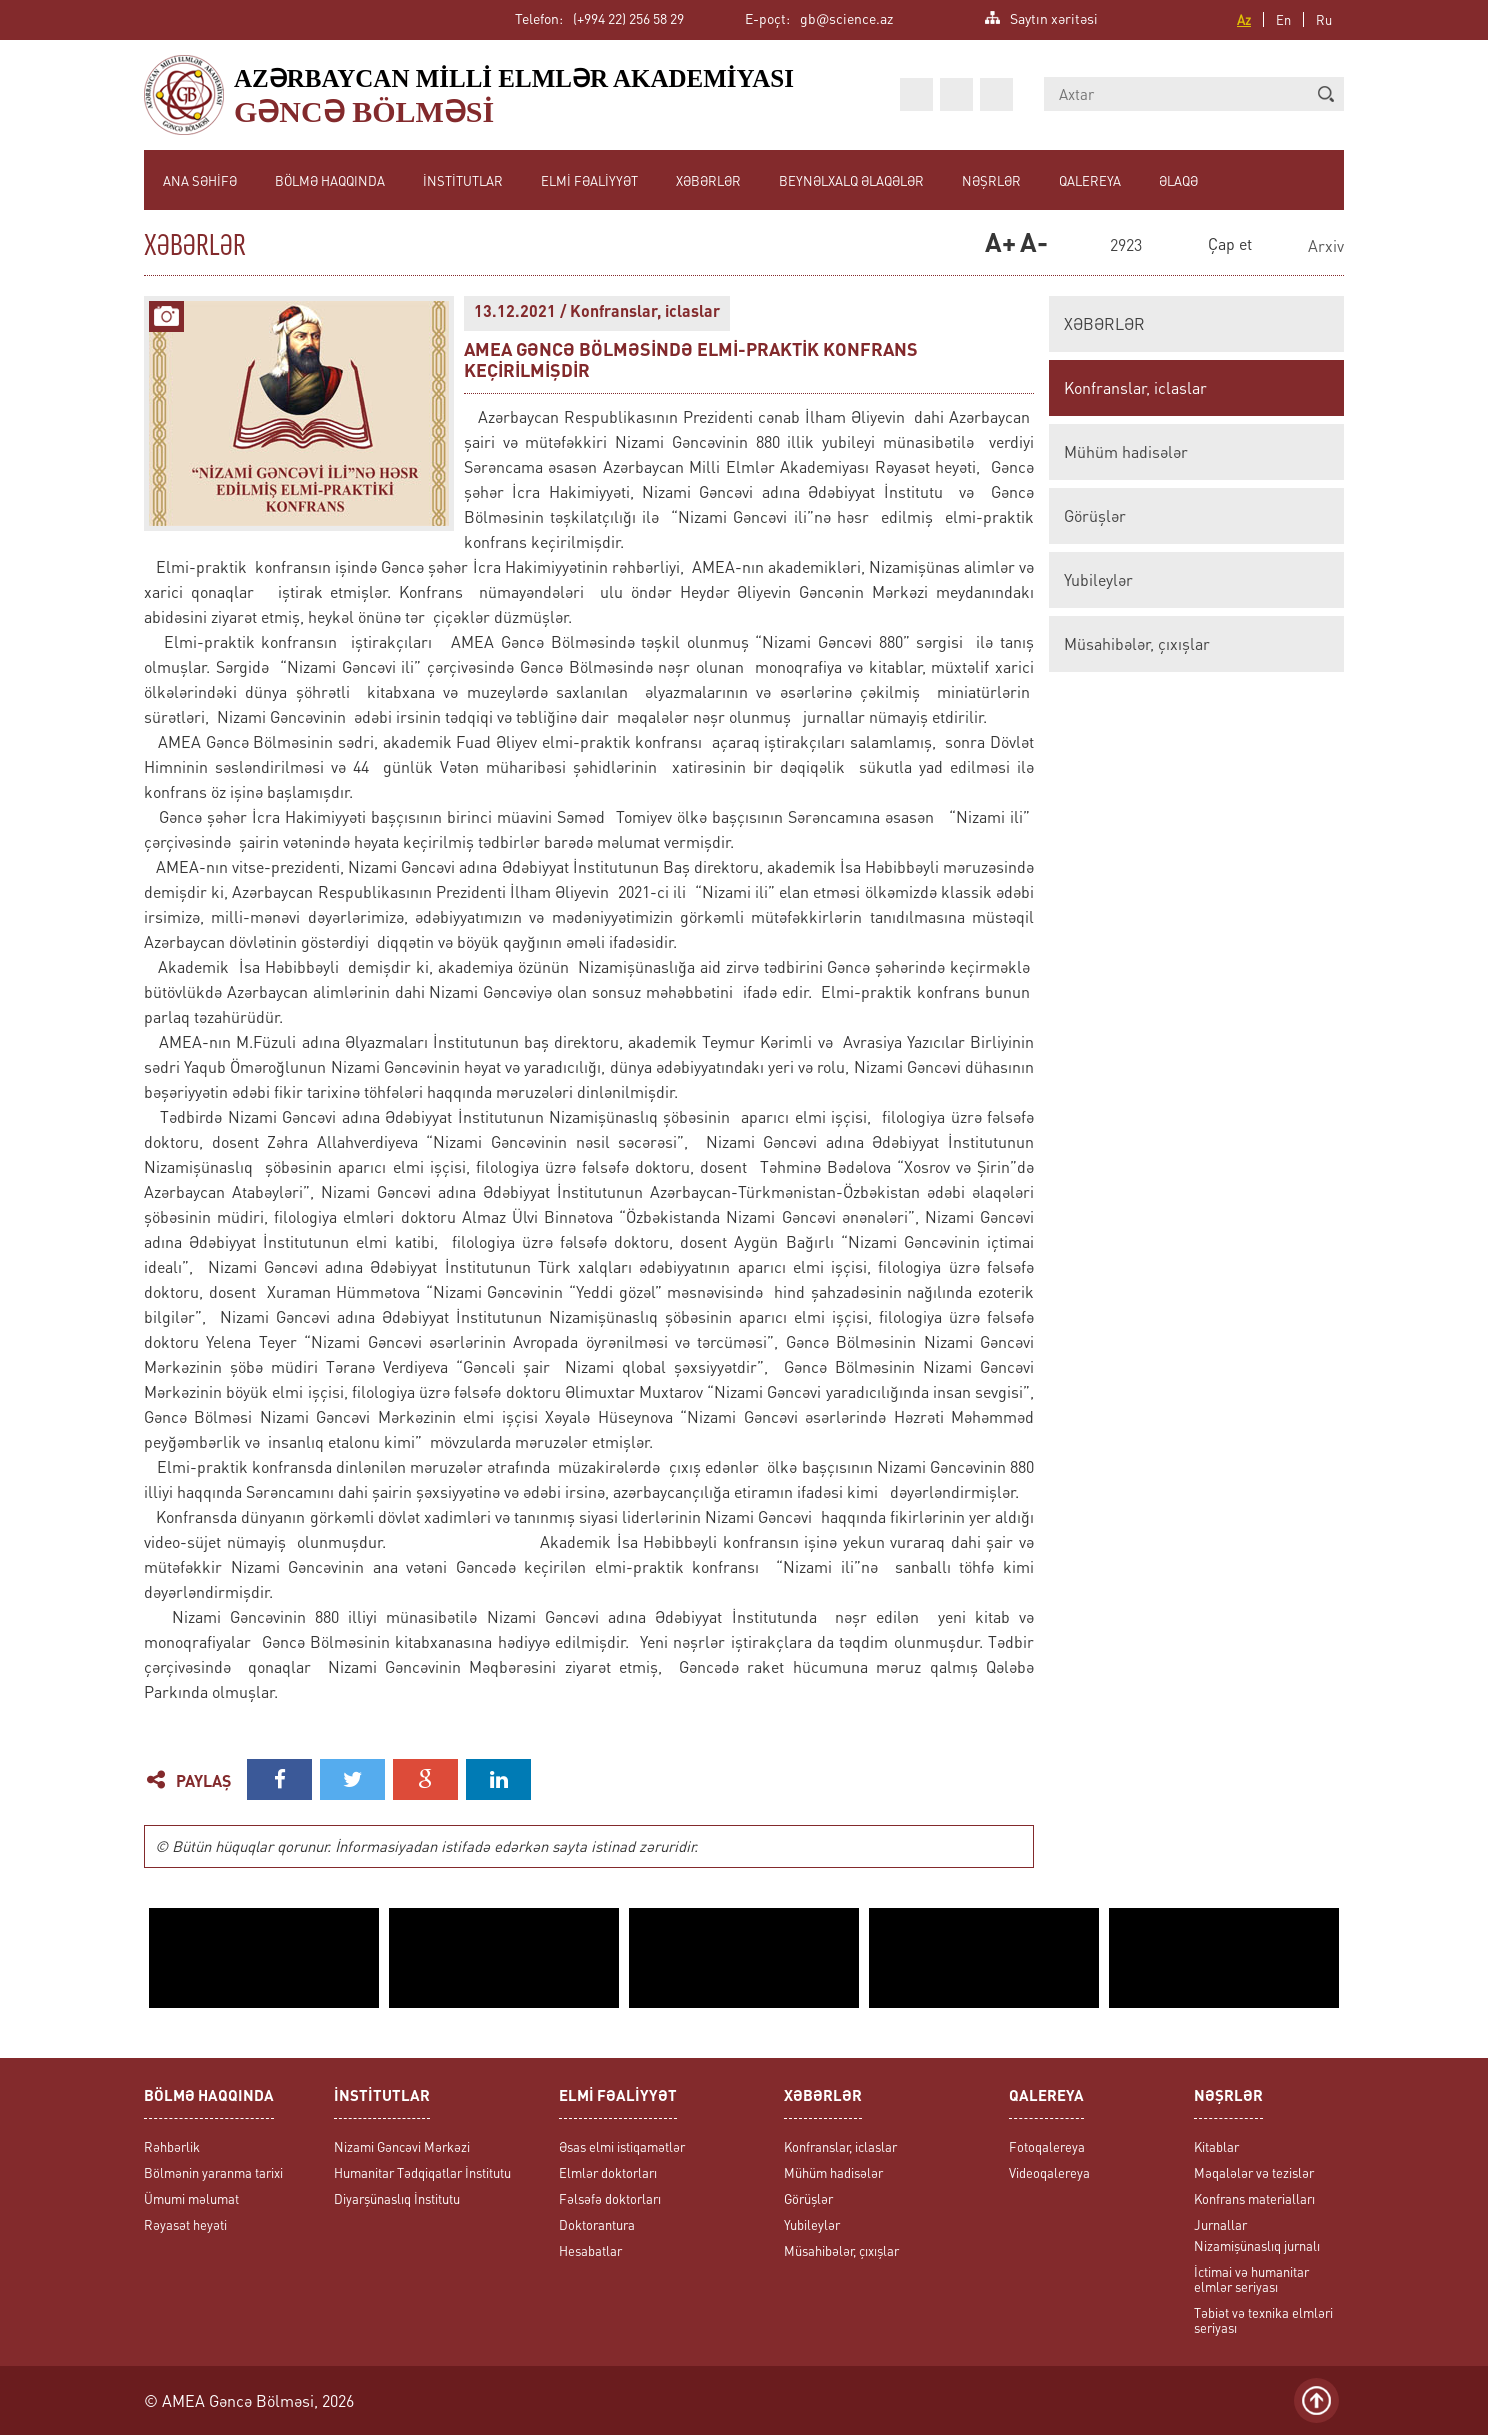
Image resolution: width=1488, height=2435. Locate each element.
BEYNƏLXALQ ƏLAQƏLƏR (851, 180)
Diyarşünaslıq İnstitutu (397, 2198)
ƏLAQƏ (1178, 180)
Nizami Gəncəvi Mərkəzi (402, 2146)
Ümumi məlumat (191, 2198)
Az (1244, 19)
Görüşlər (1095, 516)
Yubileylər (1098, 580)
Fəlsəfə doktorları (610, 2198)
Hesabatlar (590, 2250)
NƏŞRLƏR (991, 180)
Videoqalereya (1049, 2172)
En (1283, 19)
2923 (1126, 246)
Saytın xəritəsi (1054, 16)
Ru (1324, 19)
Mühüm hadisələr (1126, 452)
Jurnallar (1220, 2224)
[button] (1326, 94)
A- (1032, 245)
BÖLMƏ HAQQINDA (330, 180)
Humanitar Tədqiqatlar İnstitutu (422, 2172)
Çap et (1230, 243)
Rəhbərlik (172, 2146)
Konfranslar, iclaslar (1135, 388)
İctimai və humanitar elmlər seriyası (1251, 2279)
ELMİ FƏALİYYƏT (589, 180)
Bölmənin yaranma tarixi (213, 2172)
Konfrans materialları (1254, 2198)
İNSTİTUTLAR (463, 180)
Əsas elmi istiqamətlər (622, 2146)
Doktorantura (597, 2224)
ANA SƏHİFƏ (200, 180)
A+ (997, 245)
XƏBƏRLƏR (708, 180)
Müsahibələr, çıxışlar (1137, 644)
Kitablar (1216, 2146)
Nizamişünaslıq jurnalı (1257, 2245)
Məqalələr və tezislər (1254, 2172)
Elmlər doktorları (608, 2172)
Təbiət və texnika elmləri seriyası (1263, 2320)
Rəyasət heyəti (185, 2224)
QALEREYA (1090, 180)
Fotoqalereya (1047, 2146)
